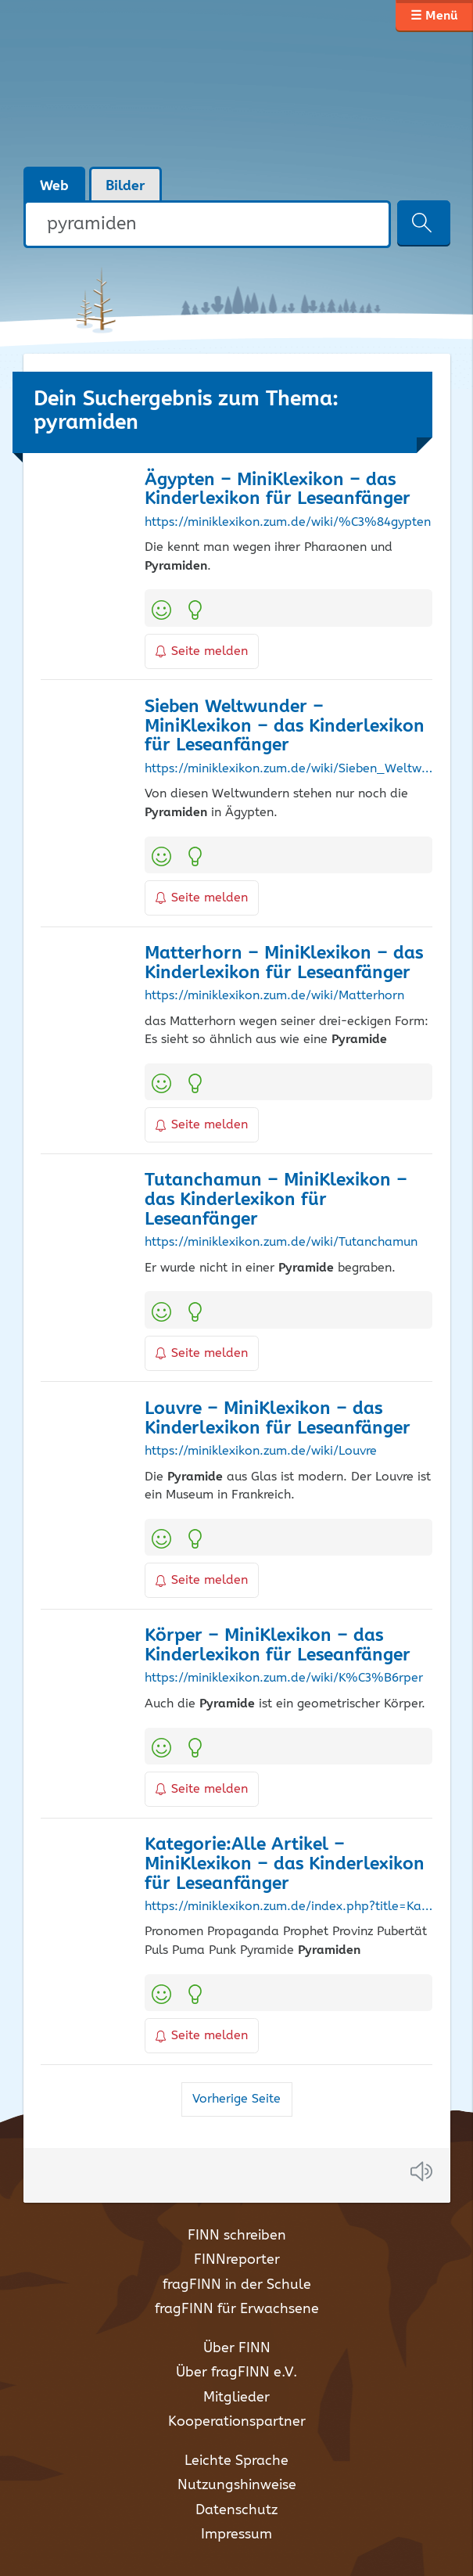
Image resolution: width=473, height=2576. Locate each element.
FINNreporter (237, 2260)
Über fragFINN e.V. (236, 2373)
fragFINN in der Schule (237, 2285)
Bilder (125, 186)
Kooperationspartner (237, 2422)
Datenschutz (236, 2510)
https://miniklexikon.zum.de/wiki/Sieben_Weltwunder (288, 769)
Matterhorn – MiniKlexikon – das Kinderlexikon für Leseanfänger (284, 963)
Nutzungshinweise (236, 2485)
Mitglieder (236, 2398)
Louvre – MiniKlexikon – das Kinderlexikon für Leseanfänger (277, 1418)
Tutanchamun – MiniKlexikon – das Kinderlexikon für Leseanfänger (276, 1200)
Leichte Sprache (236, 2461)
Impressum (236, 2534)
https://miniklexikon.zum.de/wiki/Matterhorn (274, 996)
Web (54, 186)
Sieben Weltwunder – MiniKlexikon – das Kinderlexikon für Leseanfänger (285, 726)
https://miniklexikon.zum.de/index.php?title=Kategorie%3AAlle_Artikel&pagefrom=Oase (288, 1907)
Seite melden (202, 651)
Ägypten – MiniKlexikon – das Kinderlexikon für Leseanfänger (277, 489)
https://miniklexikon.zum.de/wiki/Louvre (261, 1451)
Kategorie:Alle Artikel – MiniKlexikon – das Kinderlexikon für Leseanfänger (285, 1864)
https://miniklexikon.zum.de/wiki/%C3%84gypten (288, 522)
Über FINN (237, 2348)
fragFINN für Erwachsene (237, 2309)
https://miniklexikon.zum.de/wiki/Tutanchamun (281, 1242)
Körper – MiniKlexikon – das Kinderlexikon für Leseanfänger (277, 1645)
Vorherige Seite (236, 2099)
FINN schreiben (237, 2236)
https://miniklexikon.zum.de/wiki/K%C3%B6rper (284, 1678)
